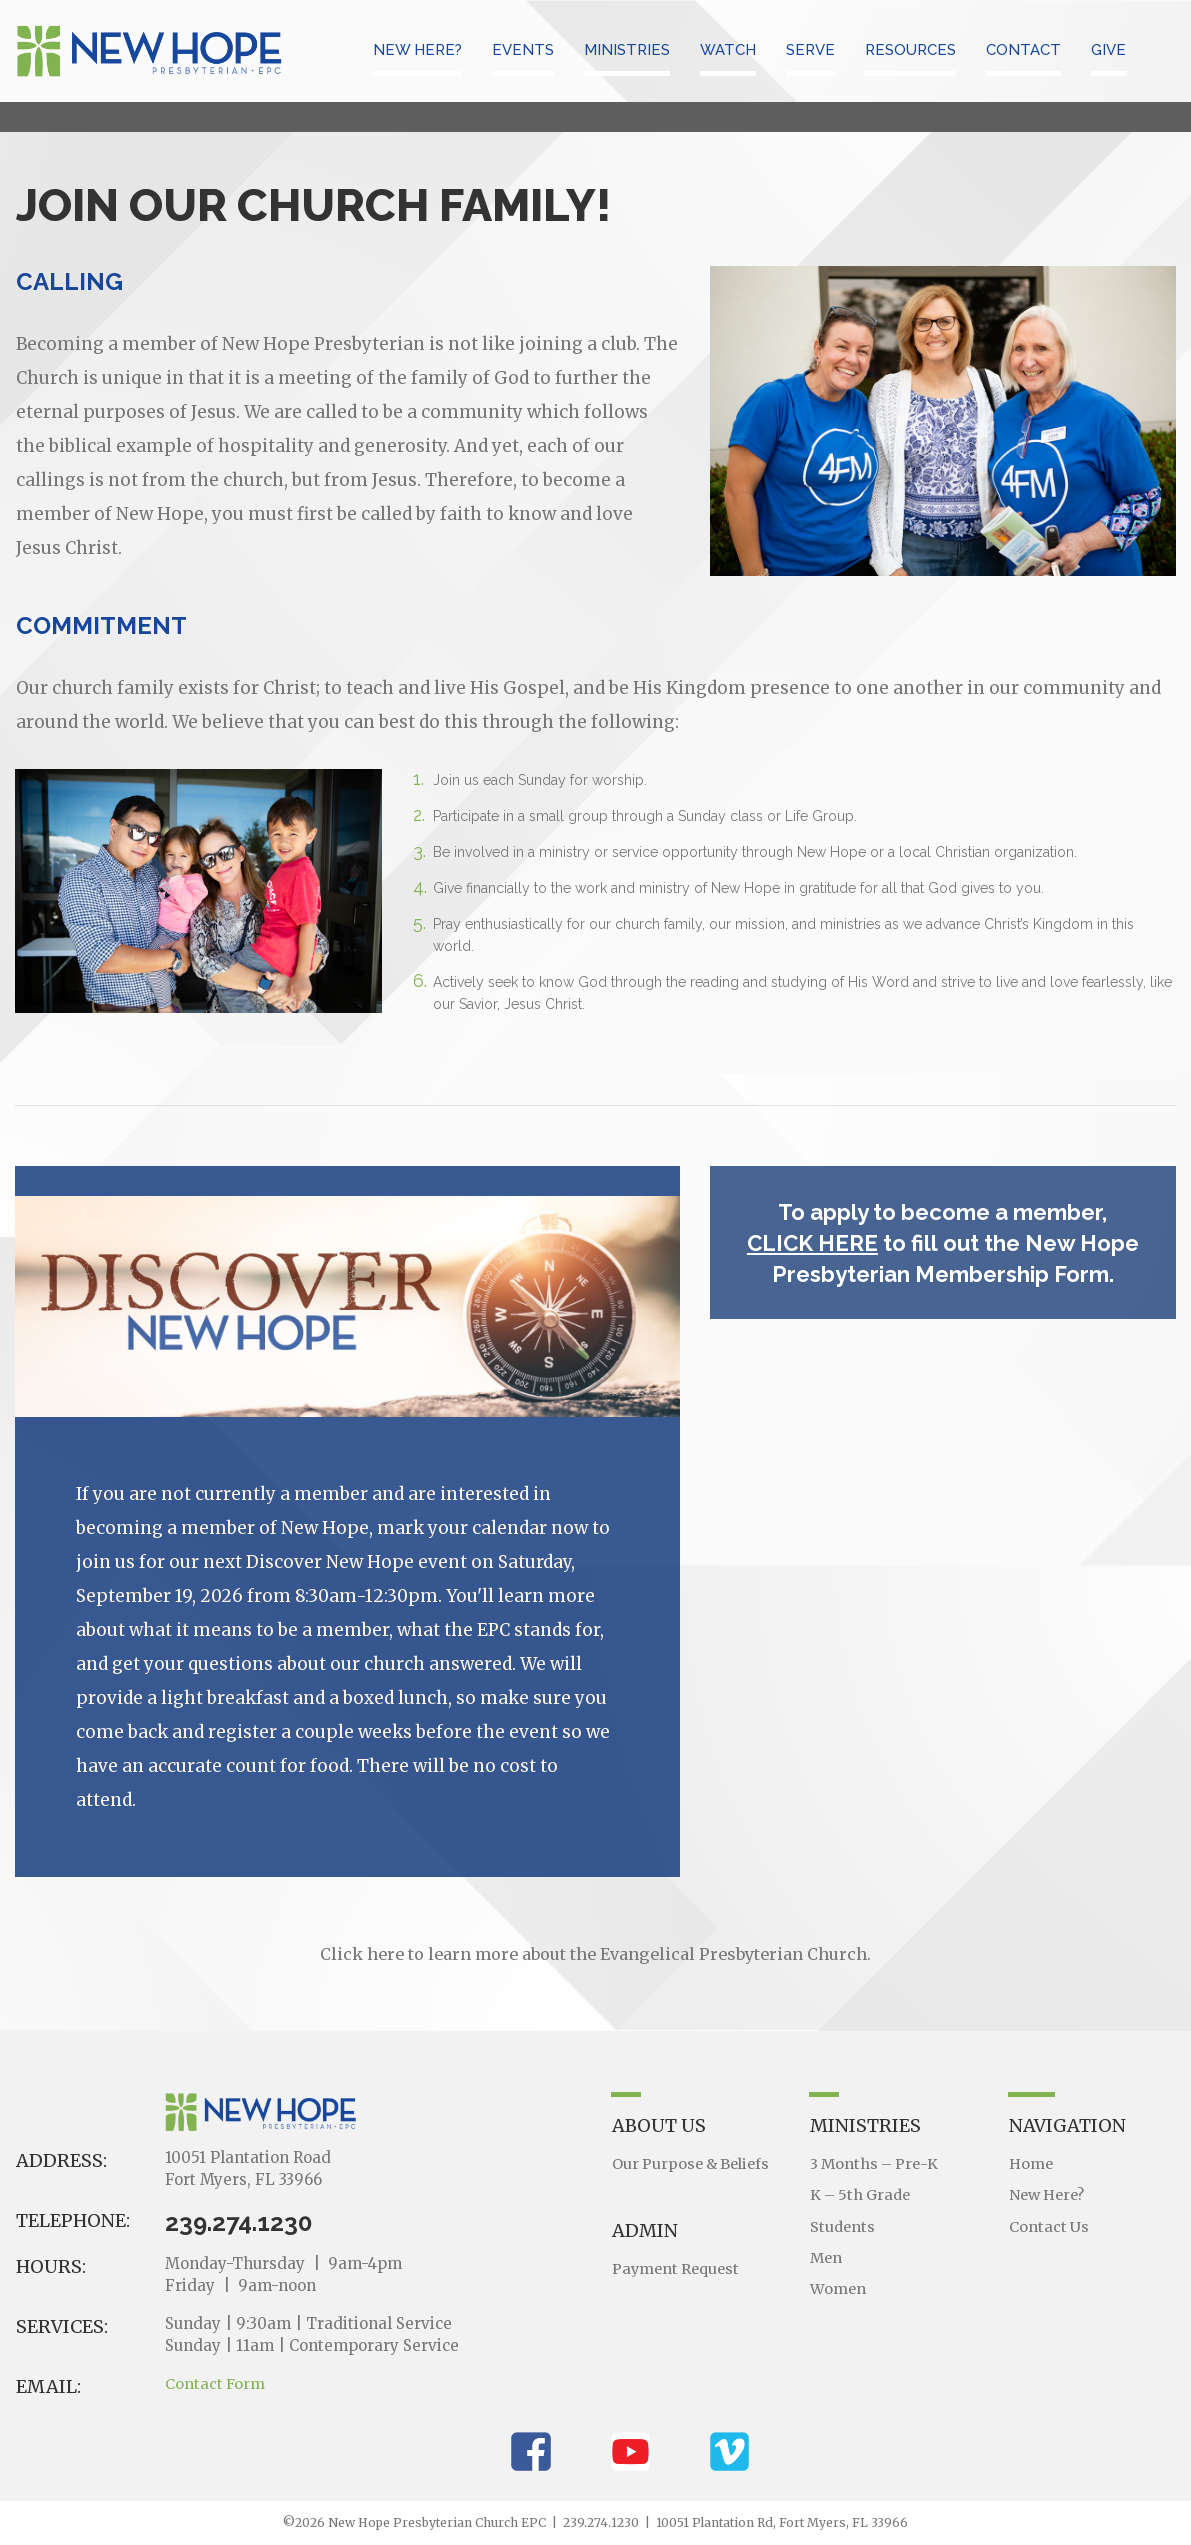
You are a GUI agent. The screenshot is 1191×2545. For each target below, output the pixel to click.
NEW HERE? (417, 50)
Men (827, 2253)
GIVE (1108, 50)
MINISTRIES (627, 50)
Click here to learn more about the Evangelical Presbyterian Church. (595, 1954)
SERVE (810, 50)
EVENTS (523, 50)
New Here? (1049, 2193)
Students (843, 2223)
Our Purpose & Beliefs (694, 2163)
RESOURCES (910, 50)
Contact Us (1049, 2223)
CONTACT (1023, 50)
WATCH (728, 50)
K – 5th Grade (863, 2193)
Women (838, 2283)
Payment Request (678, 2267)
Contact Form (216, 2383)
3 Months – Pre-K (876, 2163)
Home (1032, 2163)
